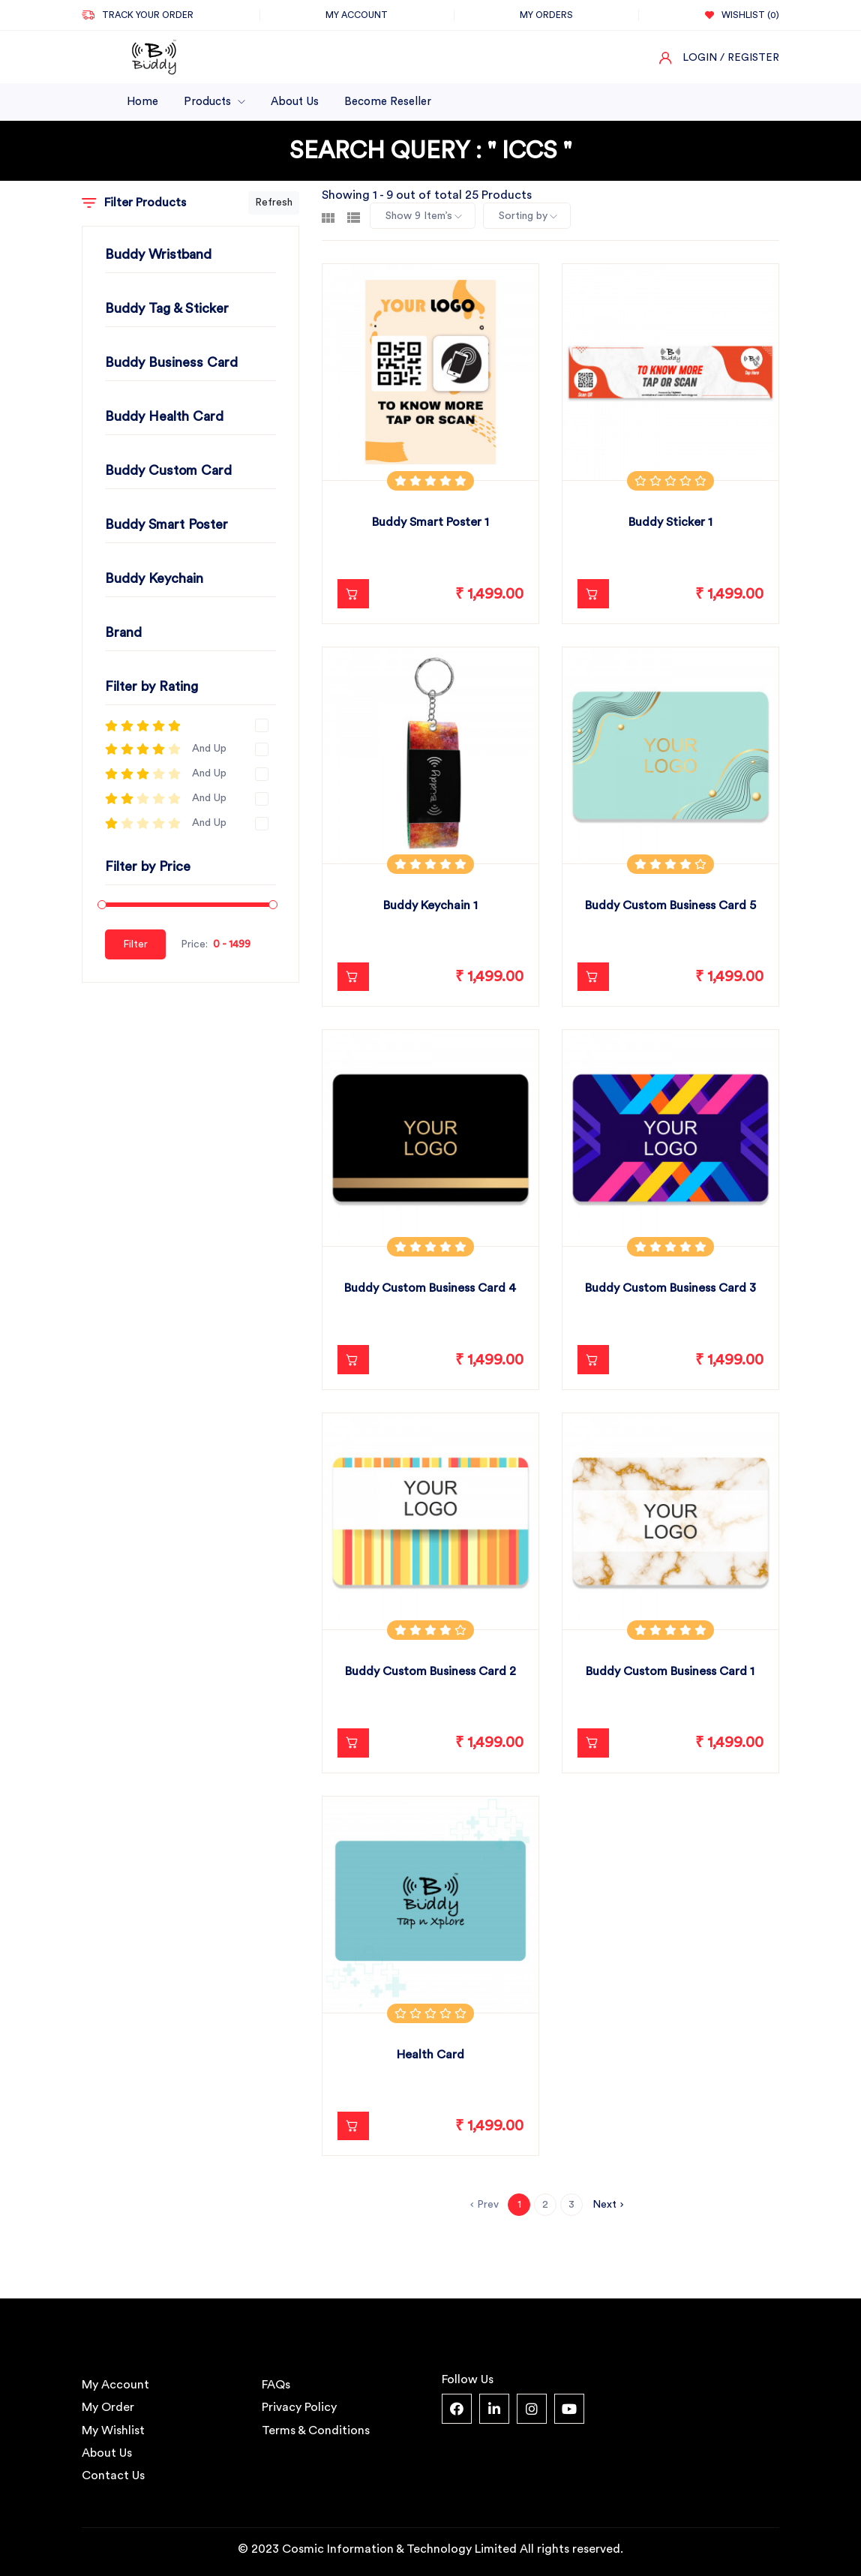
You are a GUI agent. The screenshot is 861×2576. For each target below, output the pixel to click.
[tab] (328, 216)
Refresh (273, 202)
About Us (295, 101)
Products (214, 101)
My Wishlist (113, 2430)
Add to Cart (348, 594)
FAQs (276, 2385)
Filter (135, 944)
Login (699, 58)
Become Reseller (387, 101)
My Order (108, 2407)
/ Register (749, 58)
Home (142, 101)
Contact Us (113, 2475)
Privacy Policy (299, 2407)
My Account (115, 2385)
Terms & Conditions (316, 2430)
